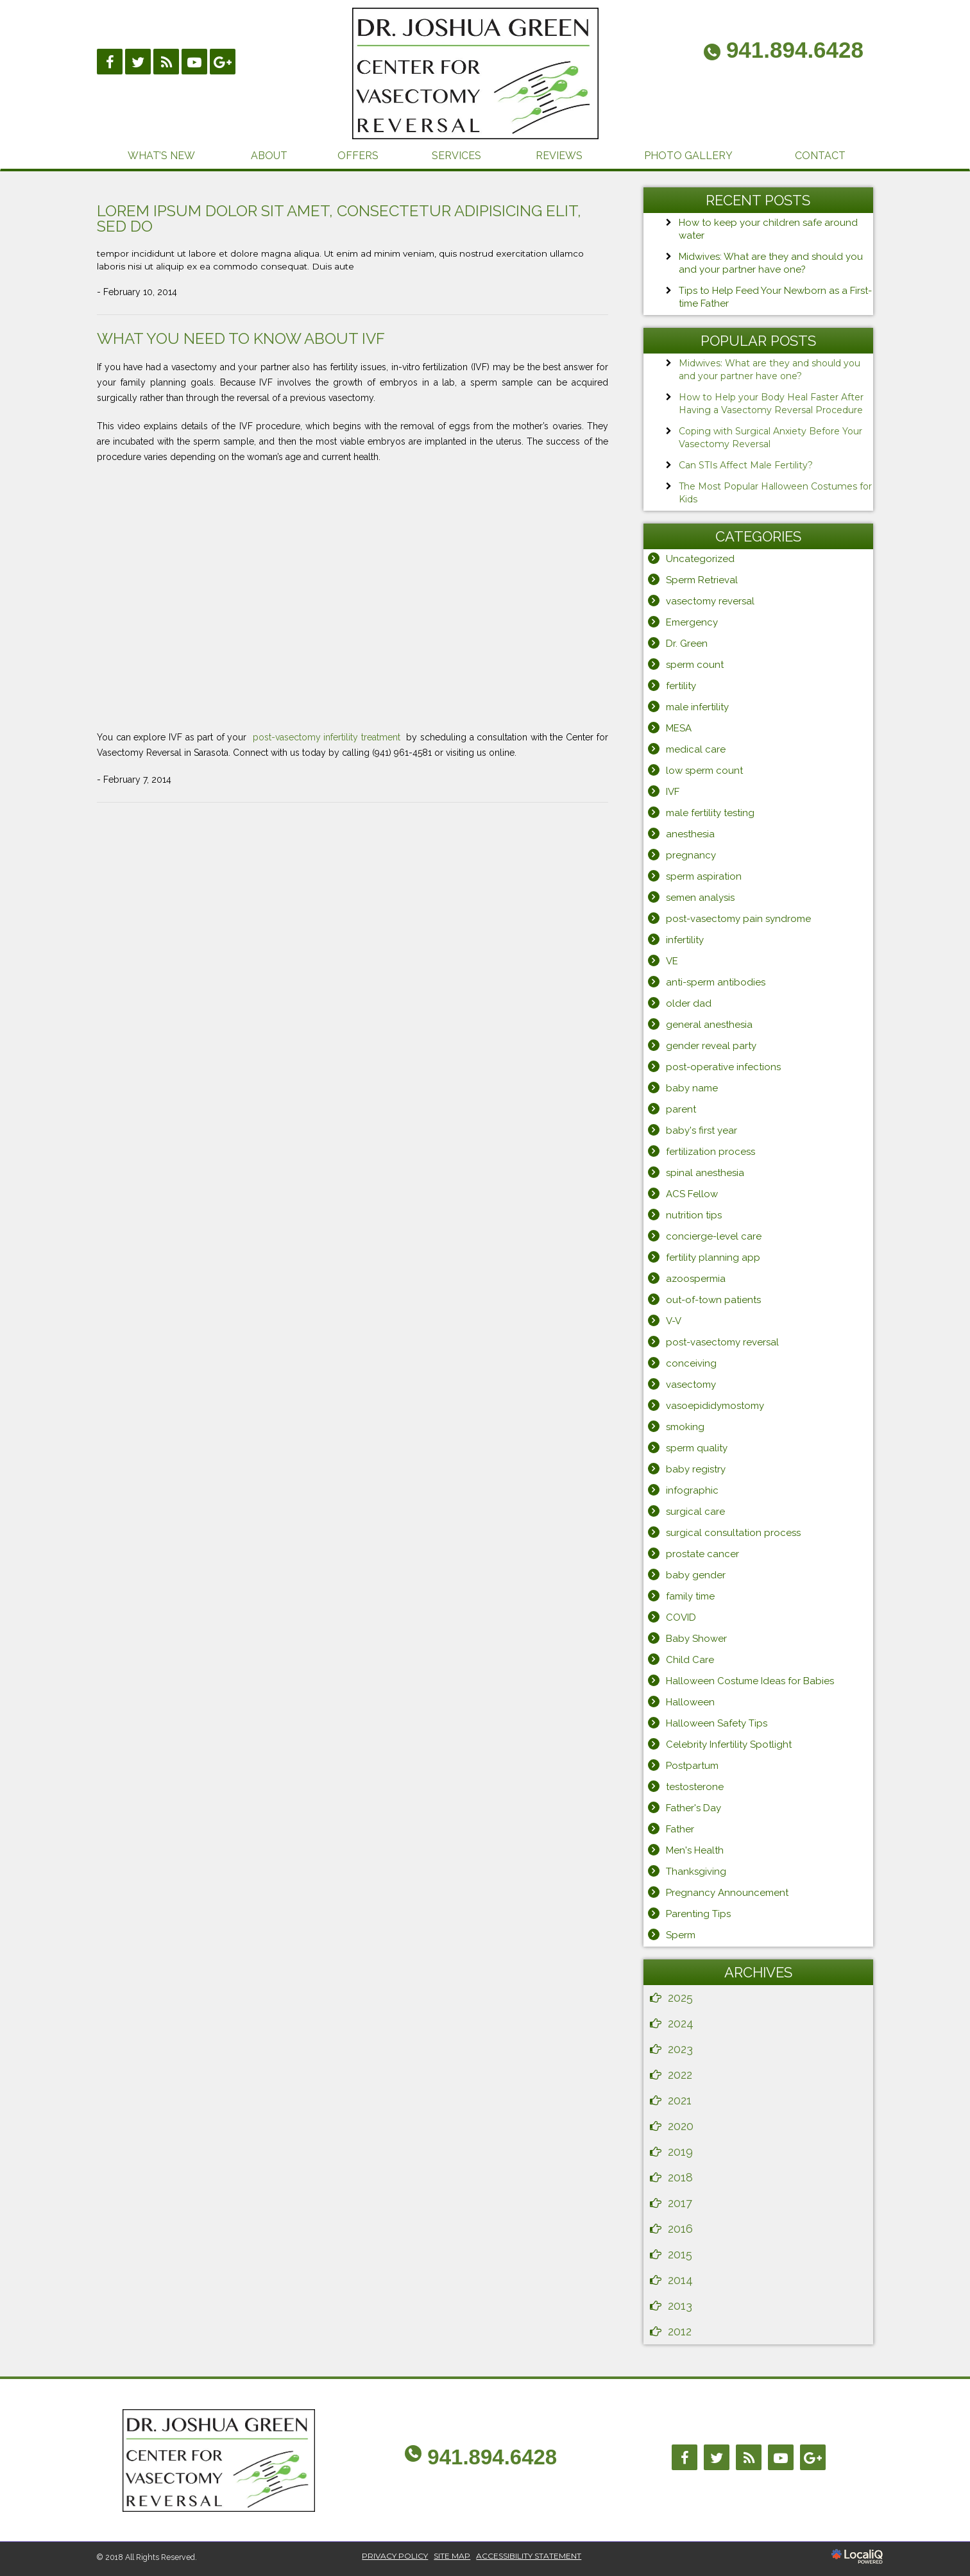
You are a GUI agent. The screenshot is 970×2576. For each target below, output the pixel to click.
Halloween (690, 1702)
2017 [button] (680, 2203)
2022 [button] (680, 2074)
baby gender (696, 1575)
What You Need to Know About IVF (241, 338)
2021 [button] (680, 2100)
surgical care (695, 1511)
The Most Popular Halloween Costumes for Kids (775, 493)
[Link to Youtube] (194, 61)
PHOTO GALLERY (688, 155)
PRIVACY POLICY (395, 2556)
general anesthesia (709, 1024)
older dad (688, 1003)
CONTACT (820, 155)
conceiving (691, 1363)
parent (681, 1109)
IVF (672, 792)
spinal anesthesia (705, 1173)
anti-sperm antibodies (715, 982)
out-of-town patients (713, 1300)
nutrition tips (694, 1215)
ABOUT (269, 155)
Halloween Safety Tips (716, 1723)
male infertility (697, 707)
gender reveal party (711, 1046)
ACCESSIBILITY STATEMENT (528, 2556)
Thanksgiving (696, 1871)
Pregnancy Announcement (727, 1892)
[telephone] (784, 52)
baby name (692, 1088)
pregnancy (691, 855)
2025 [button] (680, 1997)
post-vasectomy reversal (722, 1342)
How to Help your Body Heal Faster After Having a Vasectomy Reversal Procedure (771, 403)
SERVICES (456, 155)
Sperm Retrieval (702, 580)
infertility (685, 940)
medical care (696, 749)
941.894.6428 (492, 2457)
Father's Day (693, 1808)
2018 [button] (680, 2177)
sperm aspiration (704, 876)
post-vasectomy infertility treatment (328, 737)
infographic (692, 1490)
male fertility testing (710, 813)
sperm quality (697, 1448)
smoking (685, 1427)
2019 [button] (680, 2151)
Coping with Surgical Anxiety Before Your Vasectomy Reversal (770, 437)
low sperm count (704, 770)
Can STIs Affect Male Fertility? (746, 465)
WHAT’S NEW (161, 155)
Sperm (680, 1935)
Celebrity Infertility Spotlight (729, 1744)
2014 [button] (680, 2280)
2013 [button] (680, 2305)
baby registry (696, 1469)
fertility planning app (713, 1257)
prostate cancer (702, 1554)
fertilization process (710, 1151)
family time (690, 1596)
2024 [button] (680, 2023)
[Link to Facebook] (110, 61)
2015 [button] (680, 2254)
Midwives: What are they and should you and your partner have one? (769, 369)
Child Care (690, 1660)
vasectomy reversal (710, 601)
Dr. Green (687, 643)
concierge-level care (714, 1236)
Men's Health (695, 1850)
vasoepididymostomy (715, 1406)
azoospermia (696, 1278)
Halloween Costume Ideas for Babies (750, 1681)
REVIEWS (559, 155)
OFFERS (358, 155)
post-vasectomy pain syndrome (738, 919)
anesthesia (690, 834)
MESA (679, 728)
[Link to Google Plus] (222, 61)
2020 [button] (680, 2126)
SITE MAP (452, 2556)
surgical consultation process (733, 1533)
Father (680, 1829)
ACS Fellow (692, 1194)
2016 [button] (680, 2228)
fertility (681, 686)
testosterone (695, 1787)
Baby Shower (696, 1638)
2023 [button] (680, 2049)
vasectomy (691, 1384)
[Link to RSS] (166, 61)
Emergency (692, 622)
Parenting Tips (698, 1914)
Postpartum (692, 1765)
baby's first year (701, 1130)
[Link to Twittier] (138, 61)
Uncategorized (700, 559)
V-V (673, 1321)
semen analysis (700, 897)
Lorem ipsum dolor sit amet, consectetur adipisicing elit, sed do (339, 218)
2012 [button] (680, 2331)
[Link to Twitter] (716, 2457)
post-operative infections (723, 1067)
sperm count (695, 664)
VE (672, 961)
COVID (681, 1617)
